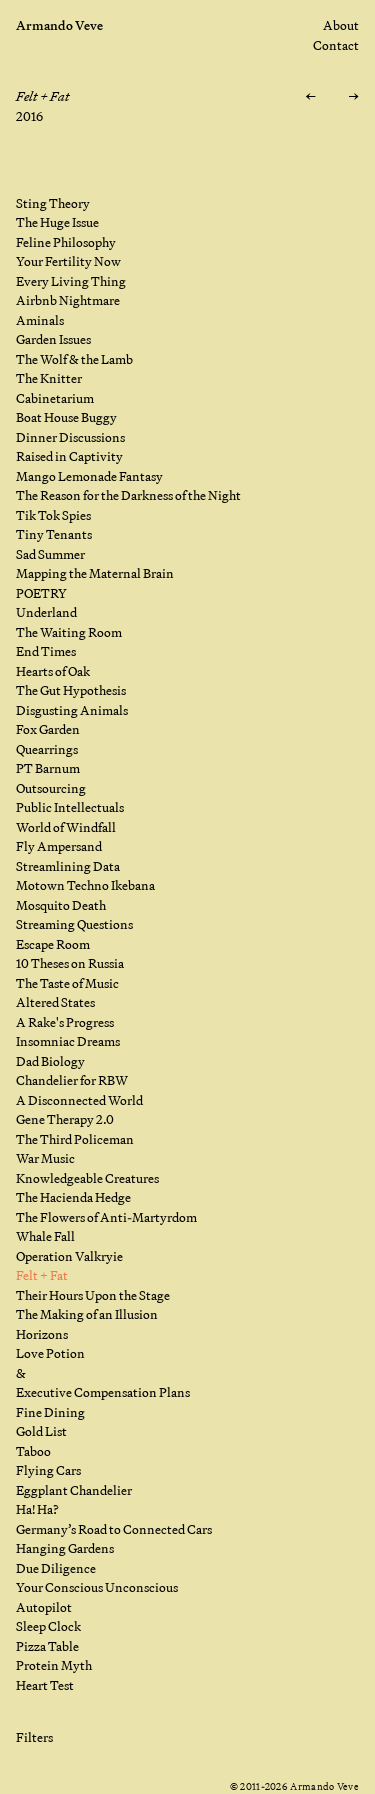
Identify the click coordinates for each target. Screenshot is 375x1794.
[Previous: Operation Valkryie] (310, 97)
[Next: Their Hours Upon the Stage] (353, 97)
